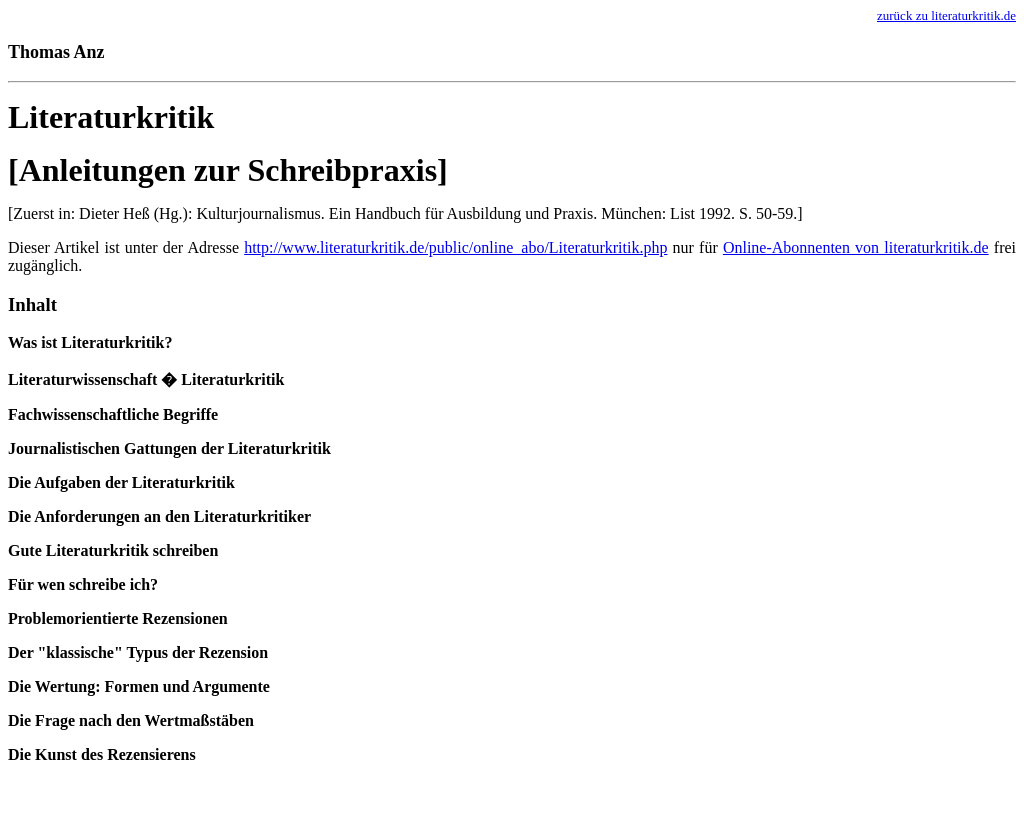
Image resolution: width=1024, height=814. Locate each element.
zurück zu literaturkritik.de (946, 15)
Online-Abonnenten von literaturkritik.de (856, 247)
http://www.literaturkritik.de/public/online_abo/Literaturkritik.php (455, 247)
